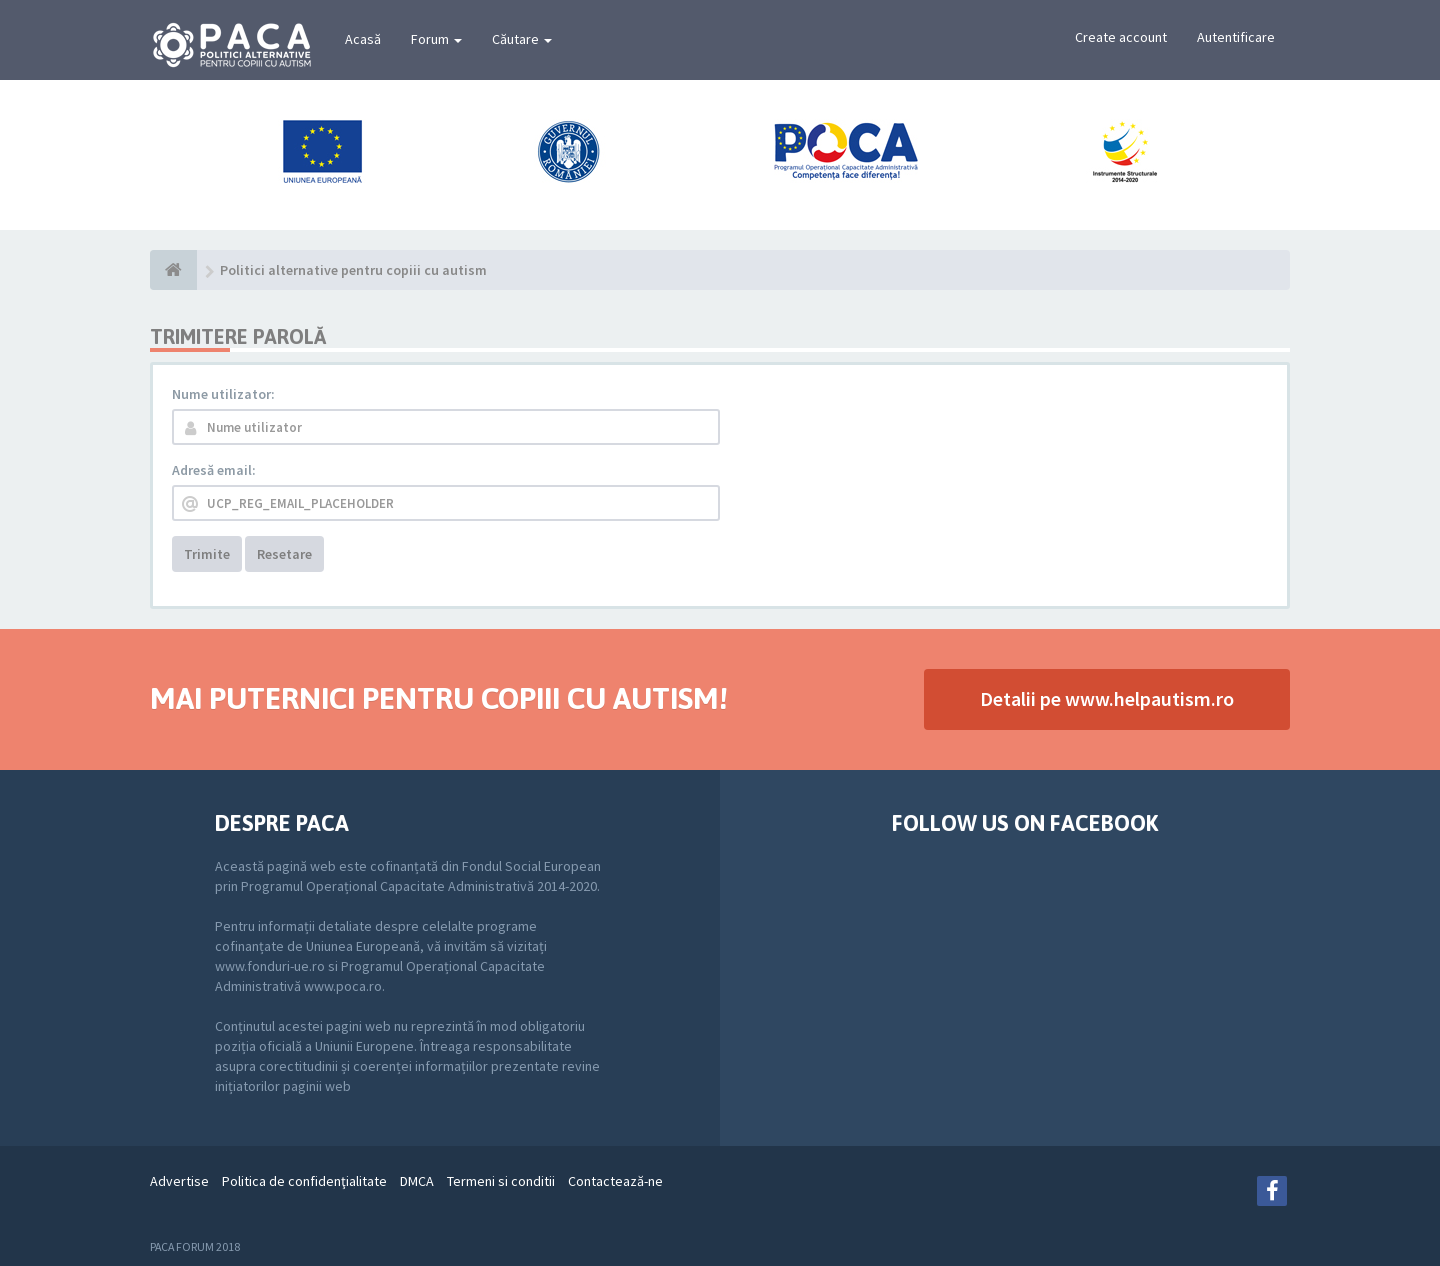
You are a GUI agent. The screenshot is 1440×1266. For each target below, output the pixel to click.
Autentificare (1236, 37)
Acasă (363, 39)
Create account (1121, 37)
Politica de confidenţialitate (304, 1181)
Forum (436, 39)
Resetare (284, 554)
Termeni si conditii (501, 1181)
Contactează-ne (615, 1181)
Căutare (522, 39)
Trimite (207, 554)
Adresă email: (214, 470)
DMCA (417, 1181)
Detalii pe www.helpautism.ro (1107, 698)
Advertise (179, 1181)
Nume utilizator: (223, 394)
